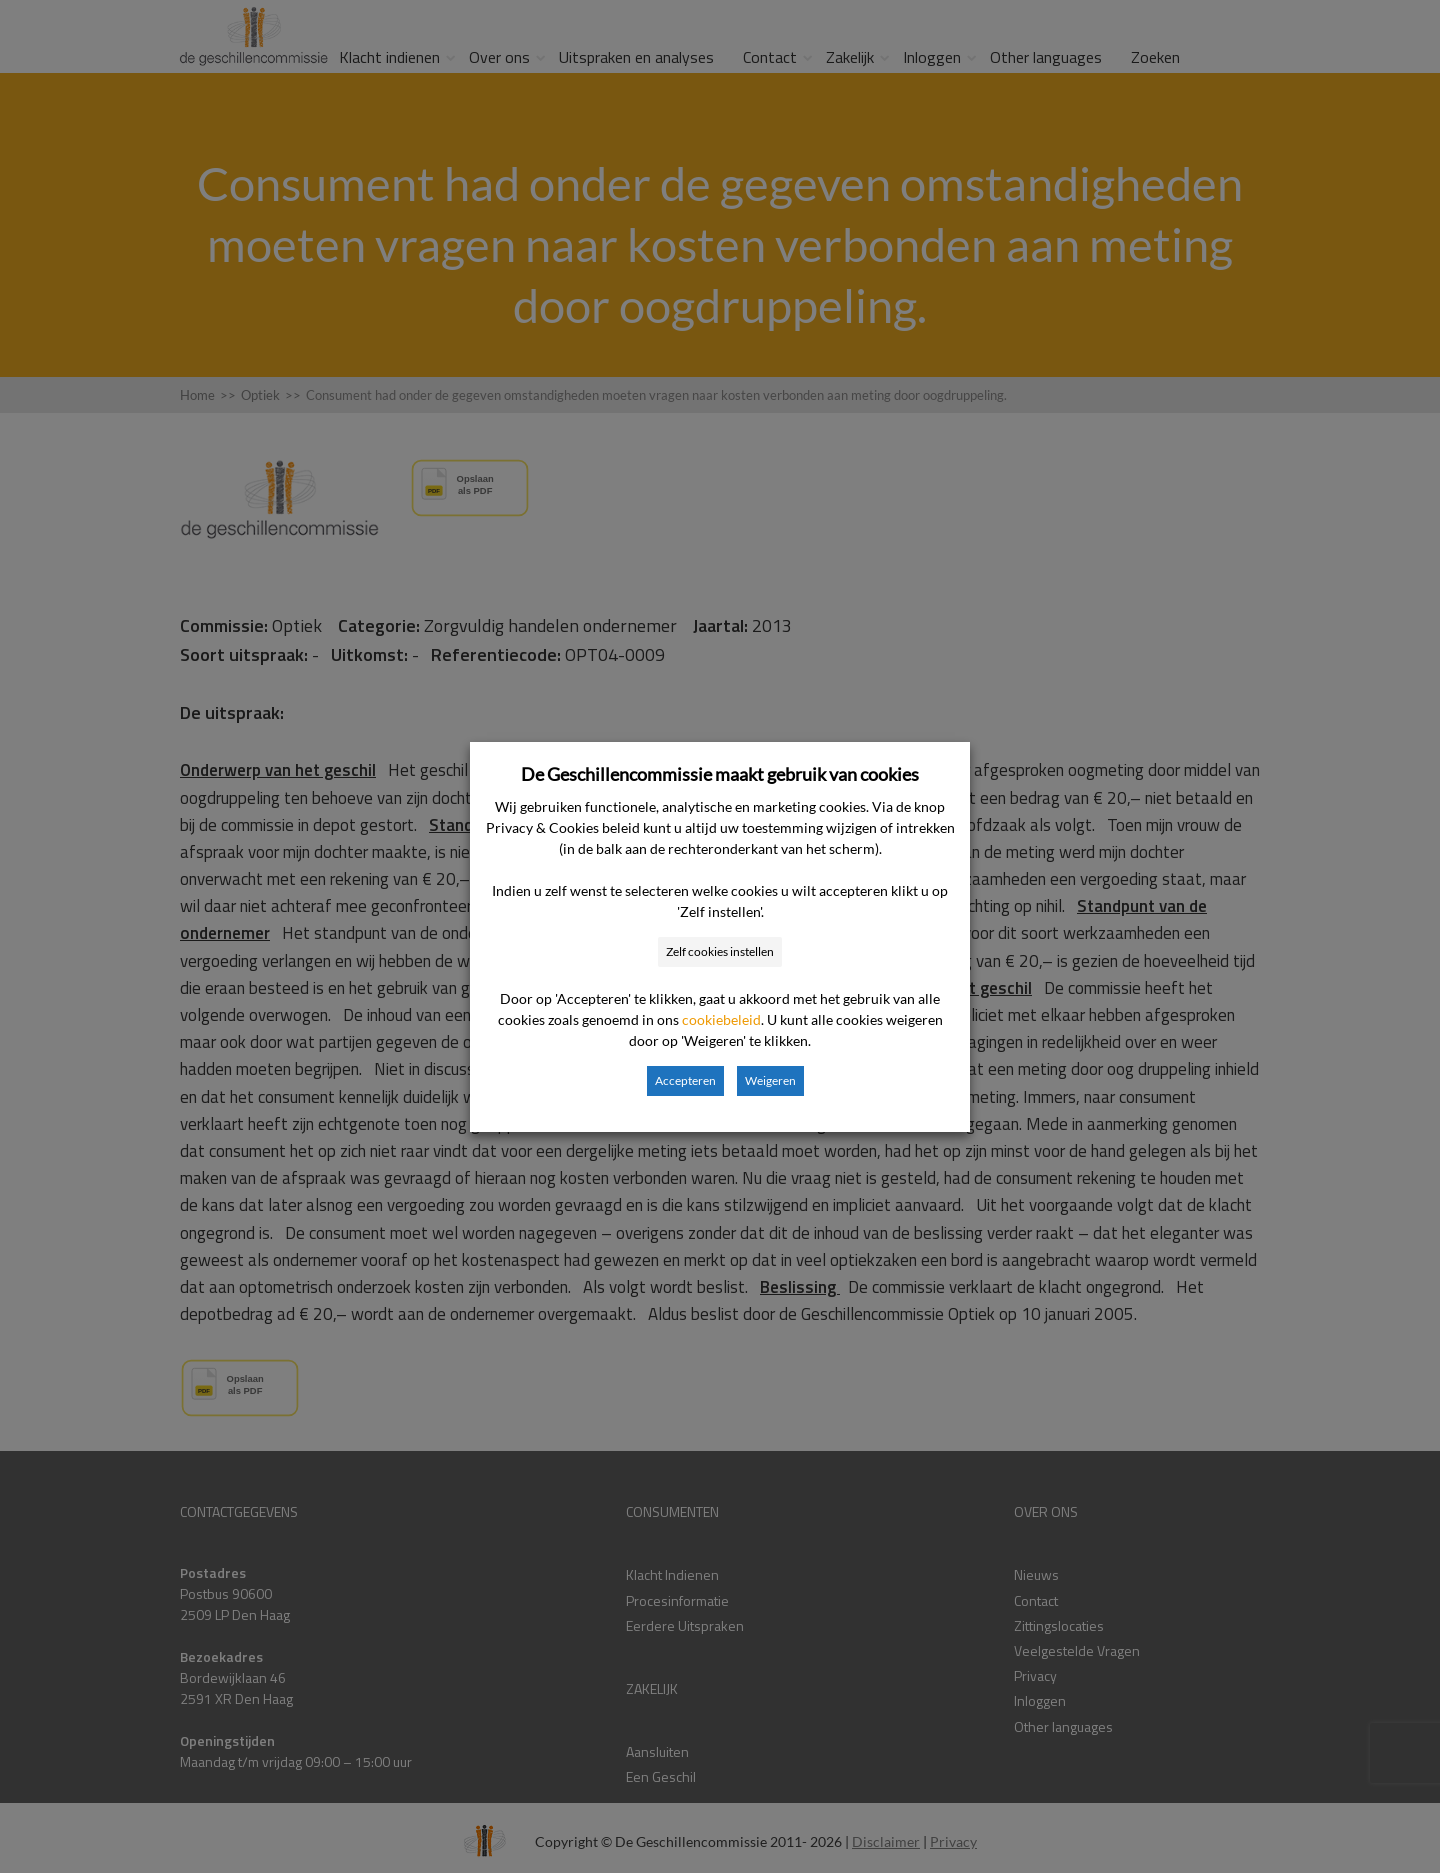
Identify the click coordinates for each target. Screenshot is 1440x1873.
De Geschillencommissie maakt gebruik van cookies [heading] (720, 774)
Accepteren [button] (685, 1080)
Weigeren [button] (770, 1080)
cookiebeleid (721, 1019)
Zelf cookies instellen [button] (720, 951)
